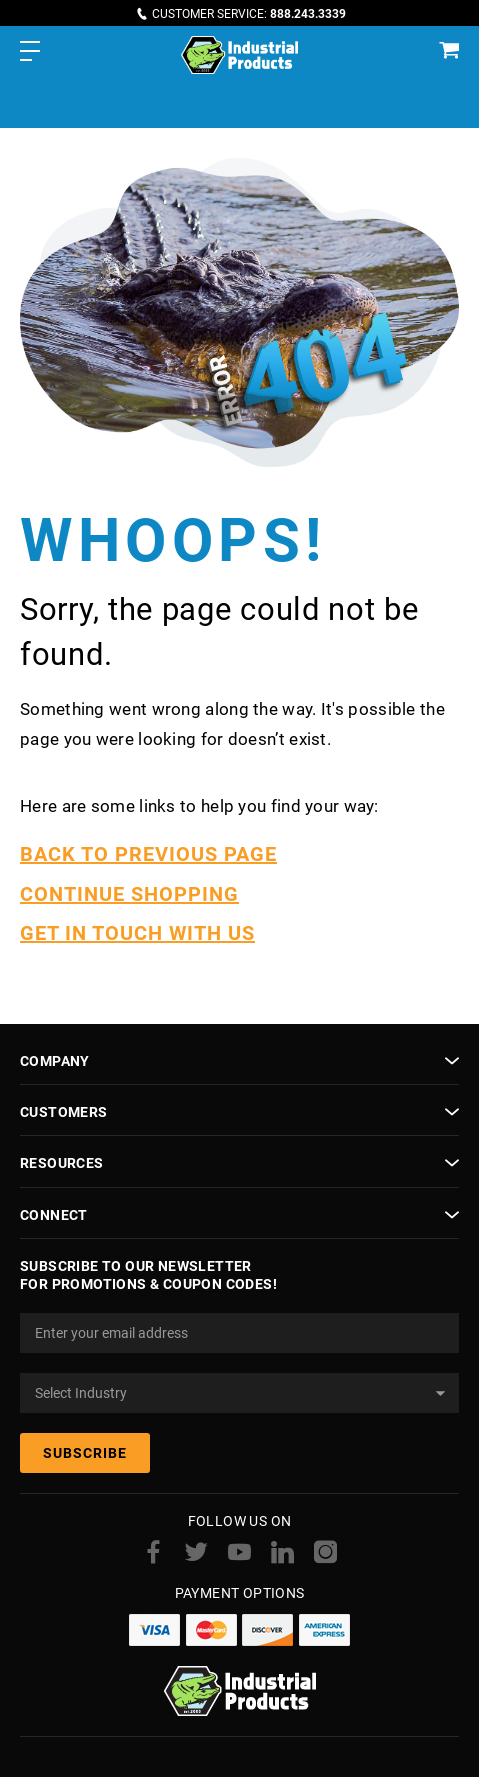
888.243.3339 (308, 14)
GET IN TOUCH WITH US (137, 933)
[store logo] (239, 55)
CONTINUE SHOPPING (129, 894)
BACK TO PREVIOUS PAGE (148, 854)
